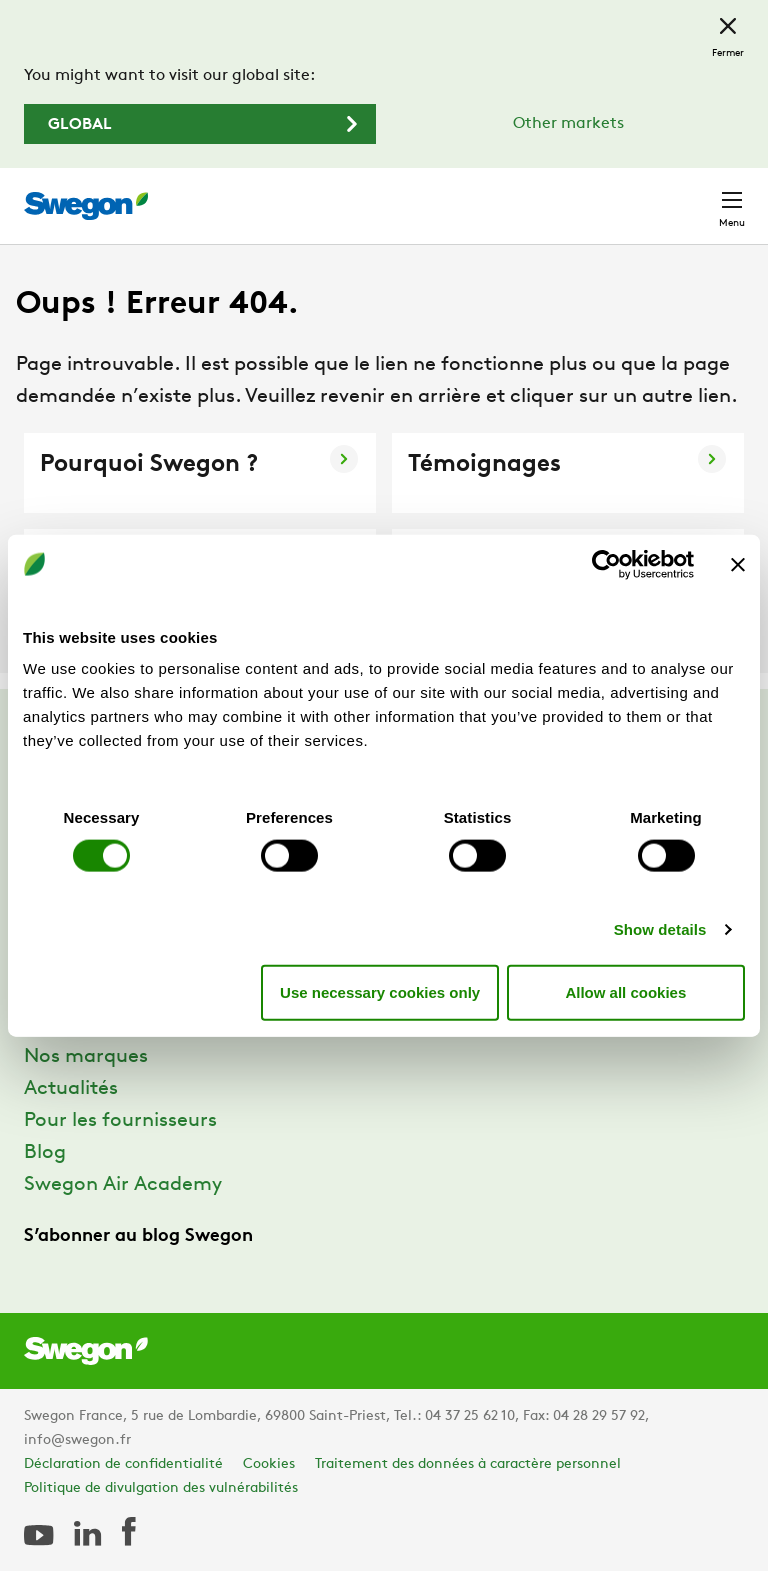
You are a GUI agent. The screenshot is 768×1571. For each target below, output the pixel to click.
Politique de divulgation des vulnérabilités (161, 1488)
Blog (45, 1153)
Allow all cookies (625, 991)
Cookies (269, 1464)
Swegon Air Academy (123, 1185)
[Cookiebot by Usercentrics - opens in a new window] (606, 564)
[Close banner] (738, 564)
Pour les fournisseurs (120, 1121)
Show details (660, 929)
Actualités (71, 1089)
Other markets (568, 124)
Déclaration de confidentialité (123, 1464)
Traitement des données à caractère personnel (468, 1464)
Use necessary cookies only (380, 991)
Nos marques (86, 1057)
